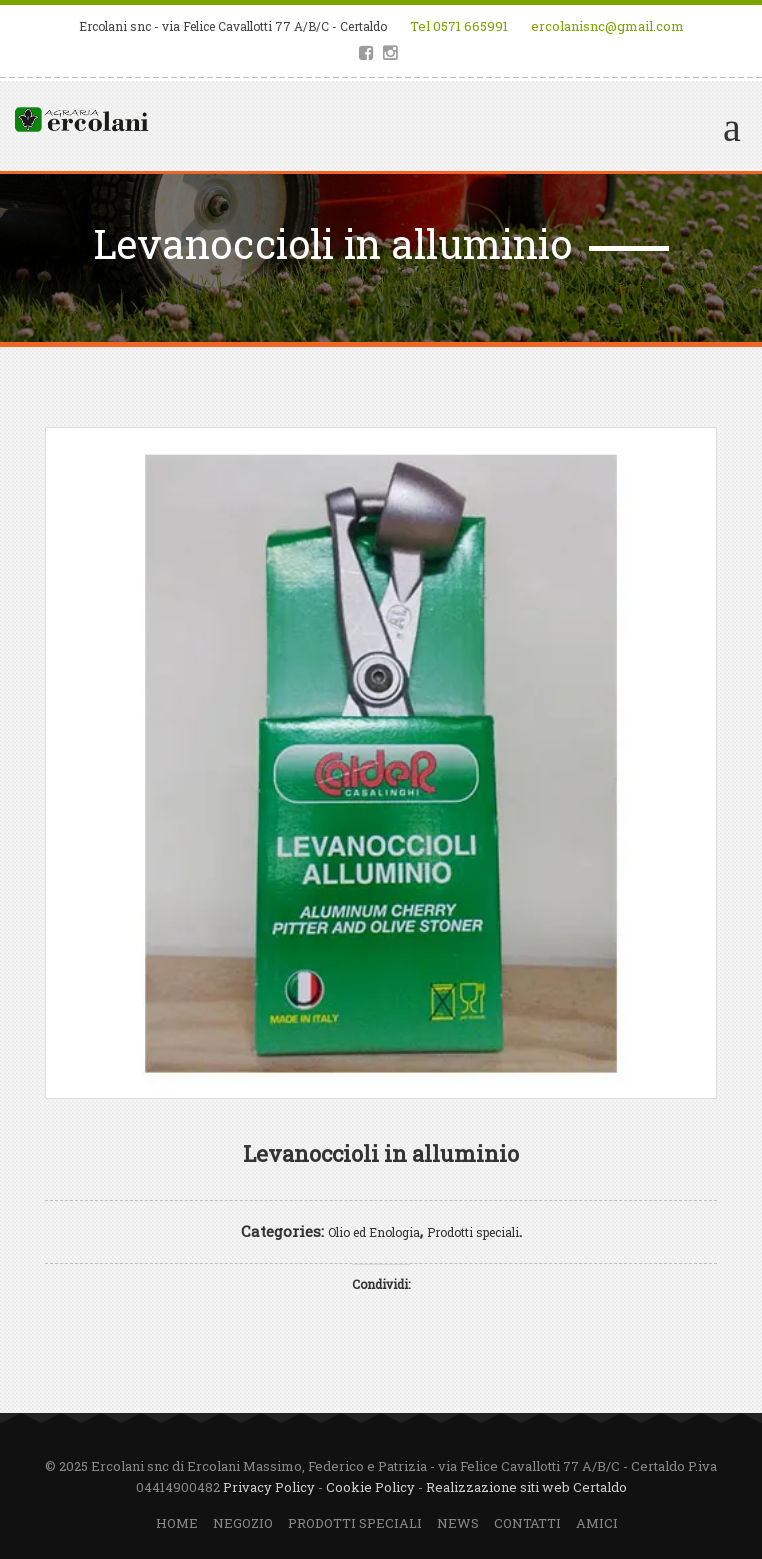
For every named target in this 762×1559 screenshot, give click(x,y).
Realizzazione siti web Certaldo (526, 1487)
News (458, 1523)
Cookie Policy (370, 1487)
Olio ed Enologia (374, 1232)
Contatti (527, 1523)
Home (177, 1523)
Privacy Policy (269, 1487)
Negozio (243, 1523)
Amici (597, 1523)
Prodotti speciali (473, 1232)
